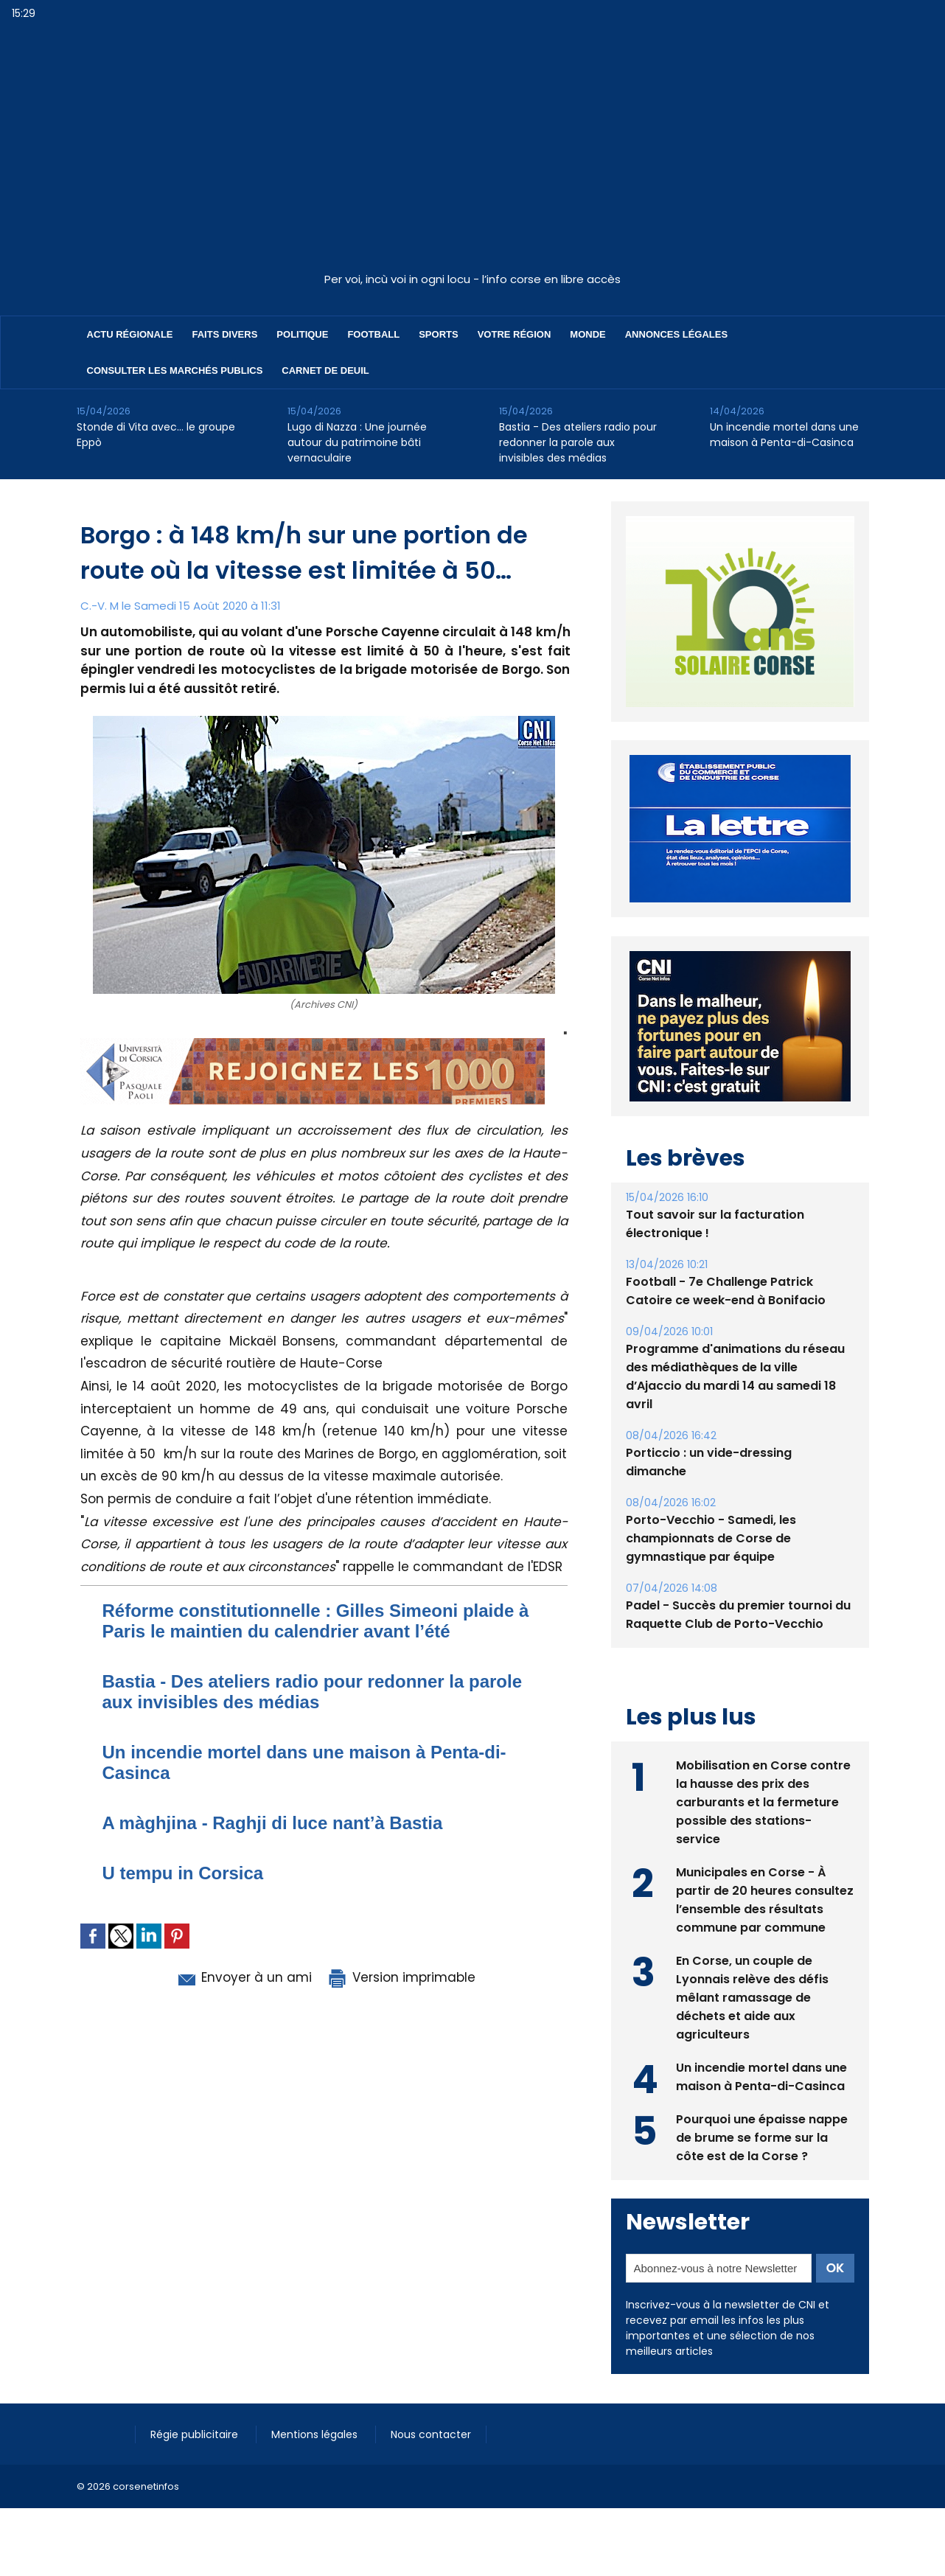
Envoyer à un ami (243, 1977)
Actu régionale (130, 334)
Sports (438, 334)
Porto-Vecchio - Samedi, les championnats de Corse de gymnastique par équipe (711, 1538)
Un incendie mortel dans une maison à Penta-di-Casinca (784, 435)
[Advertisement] (472, 154)
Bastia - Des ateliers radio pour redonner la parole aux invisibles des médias (578, 442)
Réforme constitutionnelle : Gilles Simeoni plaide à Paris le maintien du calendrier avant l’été (315, 1621)
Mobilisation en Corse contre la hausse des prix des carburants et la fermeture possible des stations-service (763, 1802)
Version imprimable (401, 1977)
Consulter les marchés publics (175, 370)
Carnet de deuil (325, 370)
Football (373, 334)
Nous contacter (431, 2434)
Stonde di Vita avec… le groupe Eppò (156, 435)
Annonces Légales (676, 334)
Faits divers (225, 334)
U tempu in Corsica (183, 1873)
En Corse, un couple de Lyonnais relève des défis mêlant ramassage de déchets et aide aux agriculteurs (752, 1997)
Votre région (514, 334)
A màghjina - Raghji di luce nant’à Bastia (272, 1823)
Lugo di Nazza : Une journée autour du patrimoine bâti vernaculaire (357, 442)
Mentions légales (315, 2434)
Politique (302, 334)
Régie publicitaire (195, 2434)
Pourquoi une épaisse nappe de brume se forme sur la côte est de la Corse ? (762, 2138)
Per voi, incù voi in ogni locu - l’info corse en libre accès (472, 279)
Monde (587, 334)
